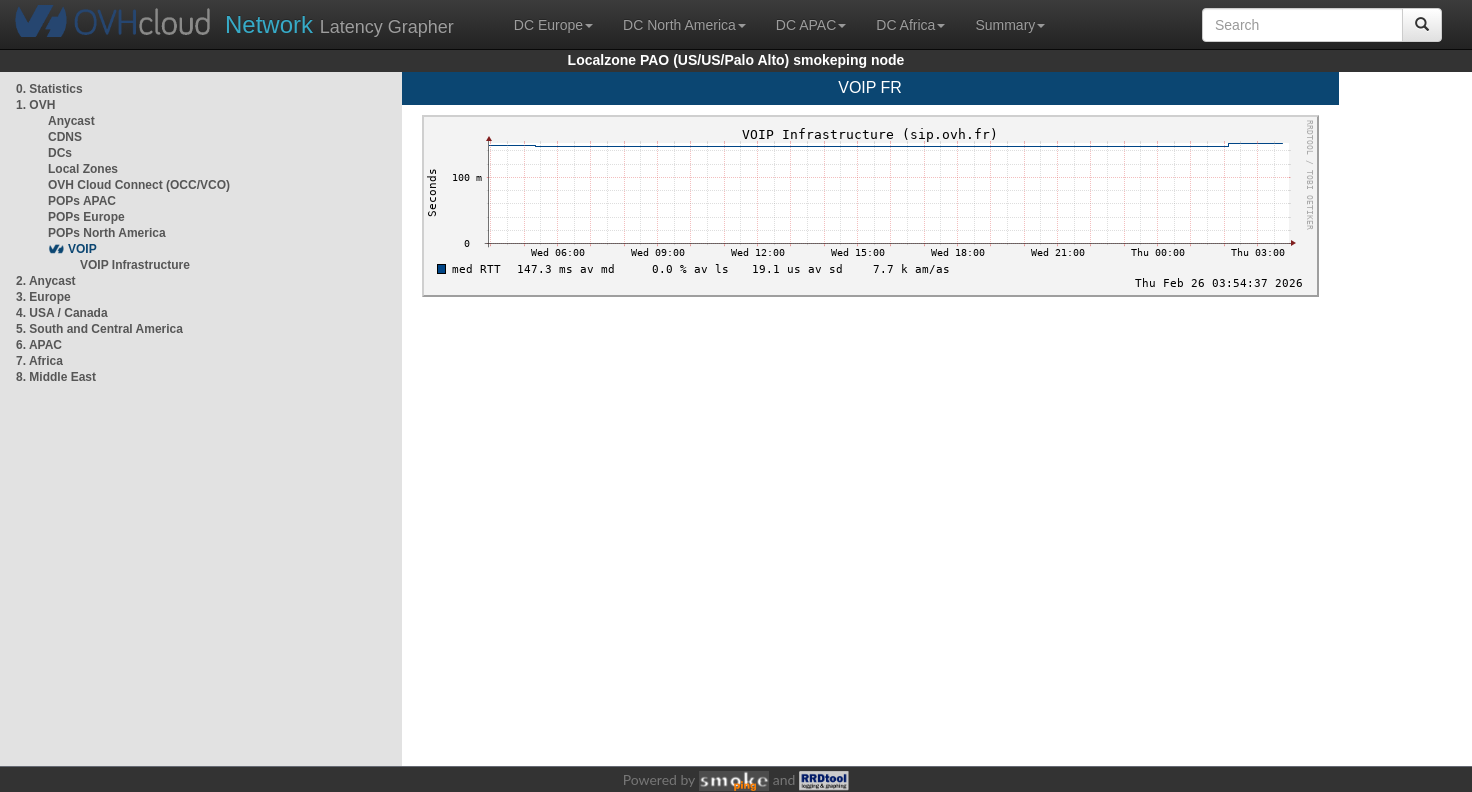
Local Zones (83, 169)
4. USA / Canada (62, 313)
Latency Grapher (339, 24)
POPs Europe (86, 217)
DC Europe (553, 25)
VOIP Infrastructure (135, 265)
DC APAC (811, 25)
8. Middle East (56, 377)
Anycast (71, 121)
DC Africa (910, 25)
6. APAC (39, 345)
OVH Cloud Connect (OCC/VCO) (139, 185)
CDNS (65, 137)
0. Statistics (49, 89)
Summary (1010, 25)
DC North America (684, 25)
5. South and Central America (99, 329)
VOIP (82, 249)
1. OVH (35, 105)
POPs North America (107, 233)
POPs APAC (82, 201)
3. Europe (43, 297)
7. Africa (39, 361)
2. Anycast (46, 281)
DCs (60, 153)
